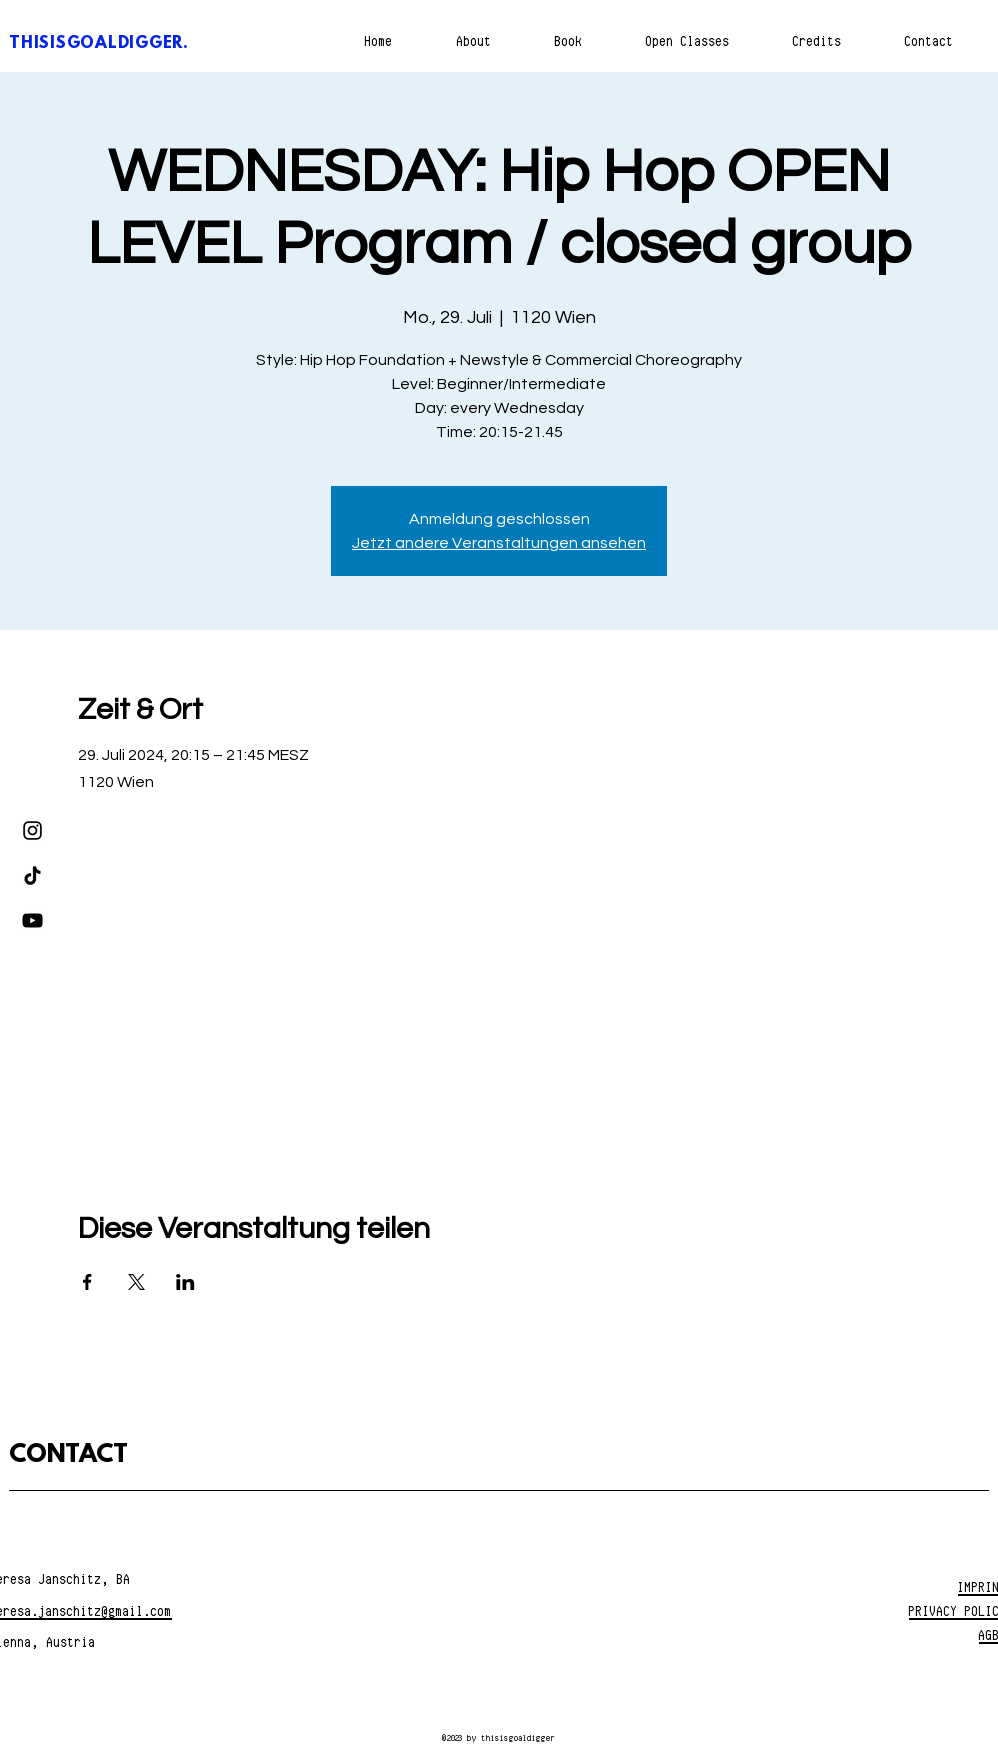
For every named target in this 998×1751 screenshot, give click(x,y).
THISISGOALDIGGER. (99, 43)
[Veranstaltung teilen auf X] (136, 1282)
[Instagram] (32, 830)
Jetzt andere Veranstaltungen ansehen (499, 543)
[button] (568, 41)
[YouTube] (32, 920)
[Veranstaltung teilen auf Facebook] (87, 1282)
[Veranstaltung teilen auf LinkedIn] (185, 1282)
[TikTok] (32, 875)
